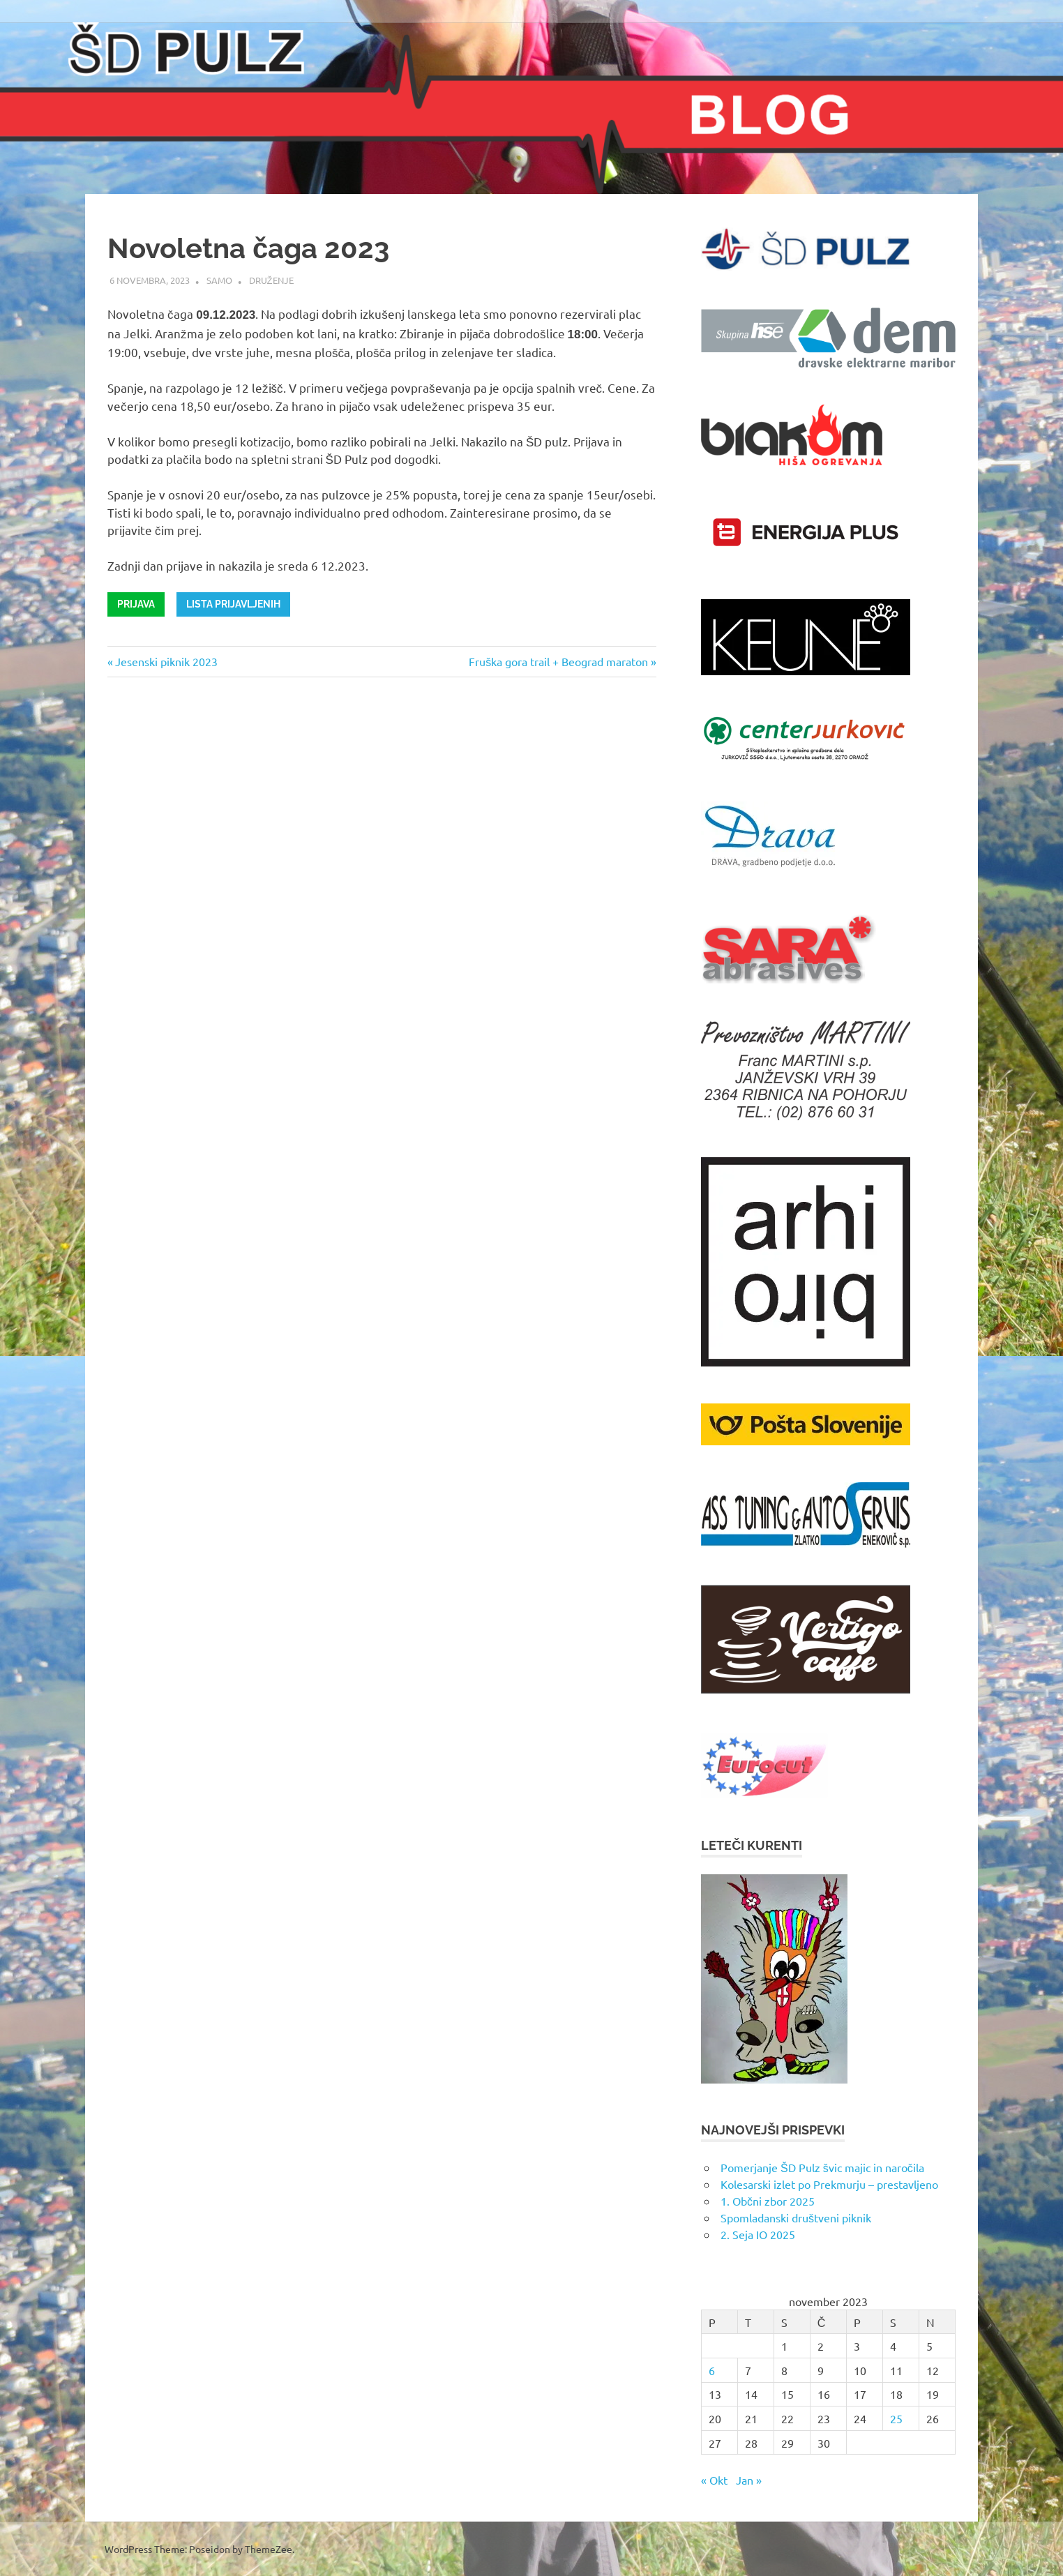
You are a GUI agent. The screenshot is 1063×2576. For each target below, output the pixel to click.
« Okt (714, 2480)
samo (219, 280)
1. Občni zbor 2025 (768, 2201)
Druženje (271, 280)
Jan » (749, 2480)
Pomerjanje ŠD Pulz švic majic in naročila (822, 2167)
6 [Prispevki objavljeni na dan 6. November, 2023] (712, 2370)
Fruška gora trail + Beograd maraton (558, 661)
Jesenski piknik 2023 (166, 661)
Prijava (136, 604)
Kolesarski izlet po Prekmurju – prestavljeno (829, 2184)
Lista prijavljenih (233, 604)
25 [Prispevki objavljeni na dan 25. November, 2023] (896, 2418)
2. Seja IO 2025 (758, 2234)
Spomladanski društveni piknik (796, 2217)
